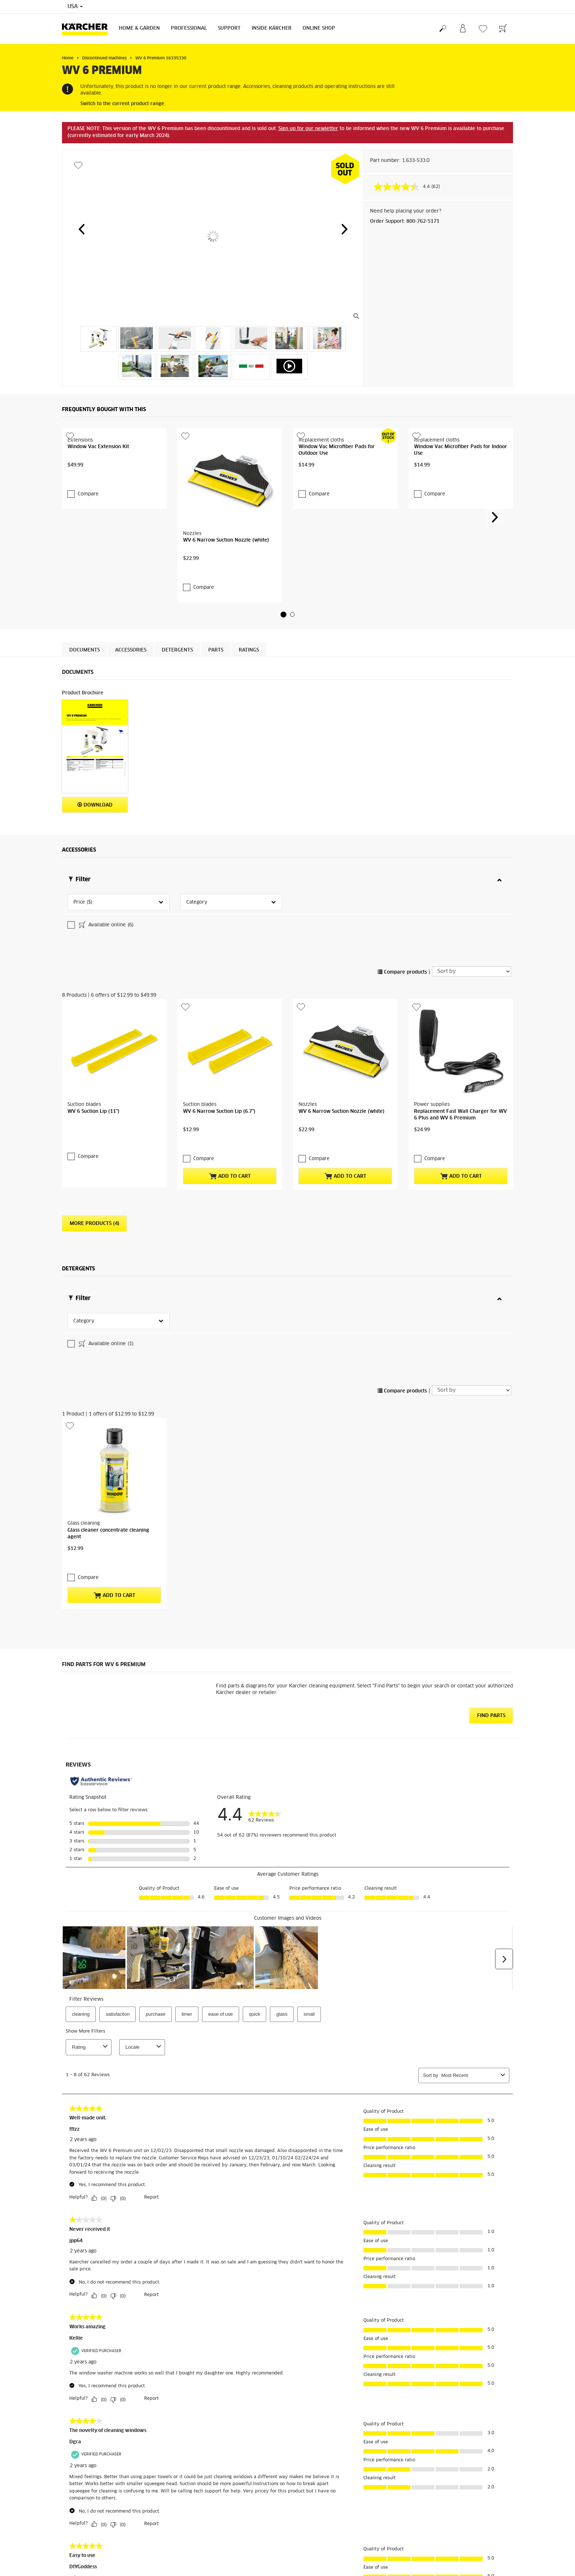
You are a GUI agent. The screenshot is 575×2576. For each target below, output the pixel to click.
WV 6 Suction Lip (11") (93, 1170)
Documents (84, 650)
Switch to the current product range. (122, 104)
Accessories (130, 650)
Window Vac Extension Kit (98, 446)
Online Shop (319, 28)
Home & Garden (139, 28)
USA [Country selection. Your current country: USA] (75, 6)
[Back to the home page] (87, 28)
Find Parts (491, 1817)
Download (95, 805)
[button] (81, 229)
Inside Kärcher (272, 28)
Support (229, 28)
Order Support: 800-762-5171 (404, 221)
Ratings (249, 650)
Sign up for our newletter (308, 128)
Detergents (177, 650)
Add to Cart (230, 1235)
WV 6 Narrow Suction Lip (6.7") (219, 1170)
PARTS (215, 650)
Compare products (402, 1031)
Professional (189, 28)
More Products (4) (94, 1282)
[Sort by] (471, 1030)
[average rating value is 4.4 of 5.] (402, 186)
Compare (88, 494)
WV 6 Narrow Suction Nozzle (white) (226, 540)
